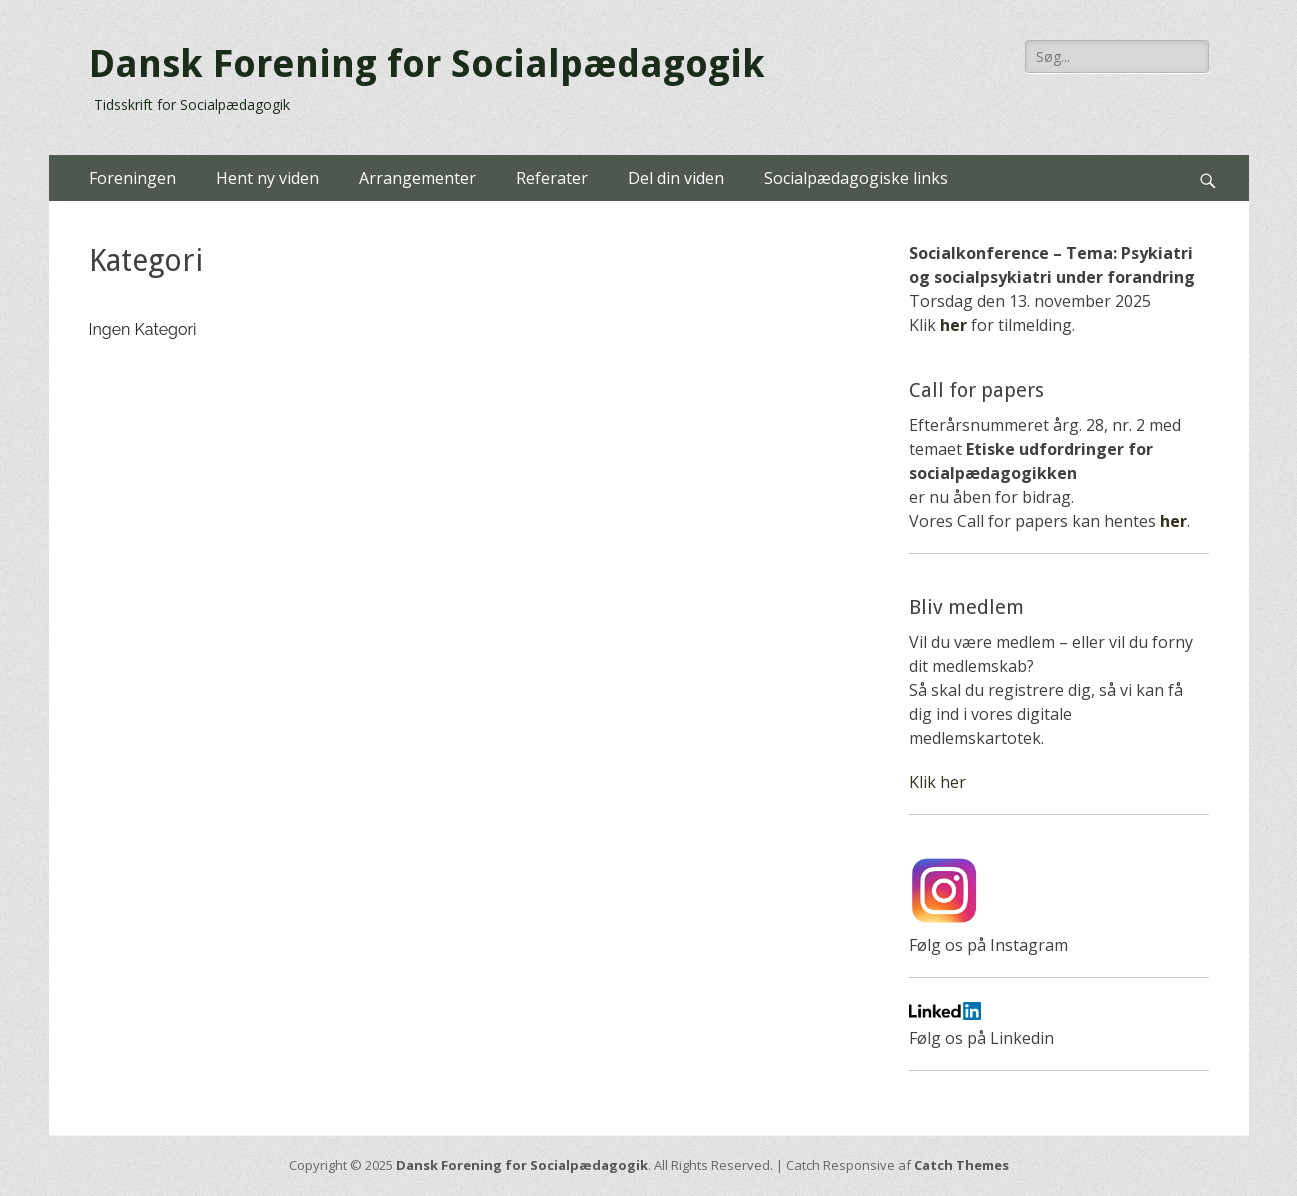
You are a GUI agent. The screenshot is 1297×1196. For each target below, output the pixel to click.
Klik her (937, 782)
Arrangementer (417, 178)
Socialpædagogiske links (856, 178)
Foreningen (132, 178)
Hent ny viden (267, 178)
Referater (552, 178)
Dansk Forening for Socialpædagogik (427, 64)
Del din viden (676, 178)
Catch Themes (961, 1165)
